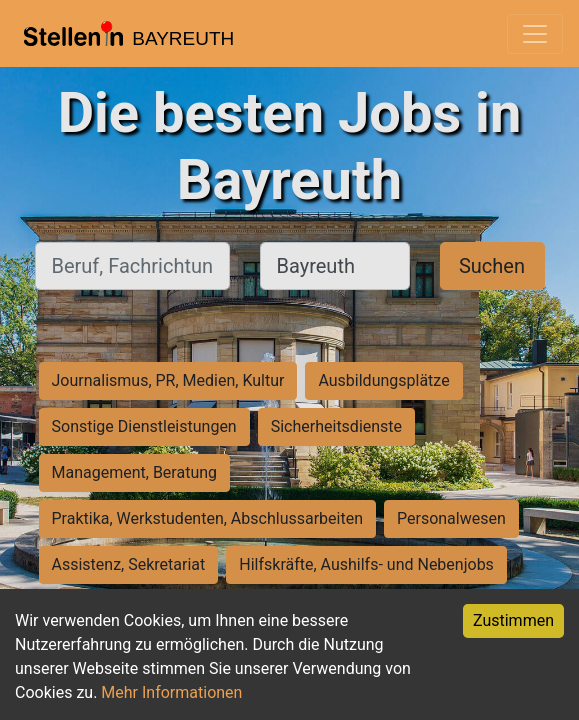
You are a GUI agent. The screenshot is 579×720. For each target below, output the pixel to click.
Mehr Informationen (171, 692)
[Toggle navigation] (535, 34)
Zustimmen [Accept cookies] (513, 620)
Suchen (492, 266)
